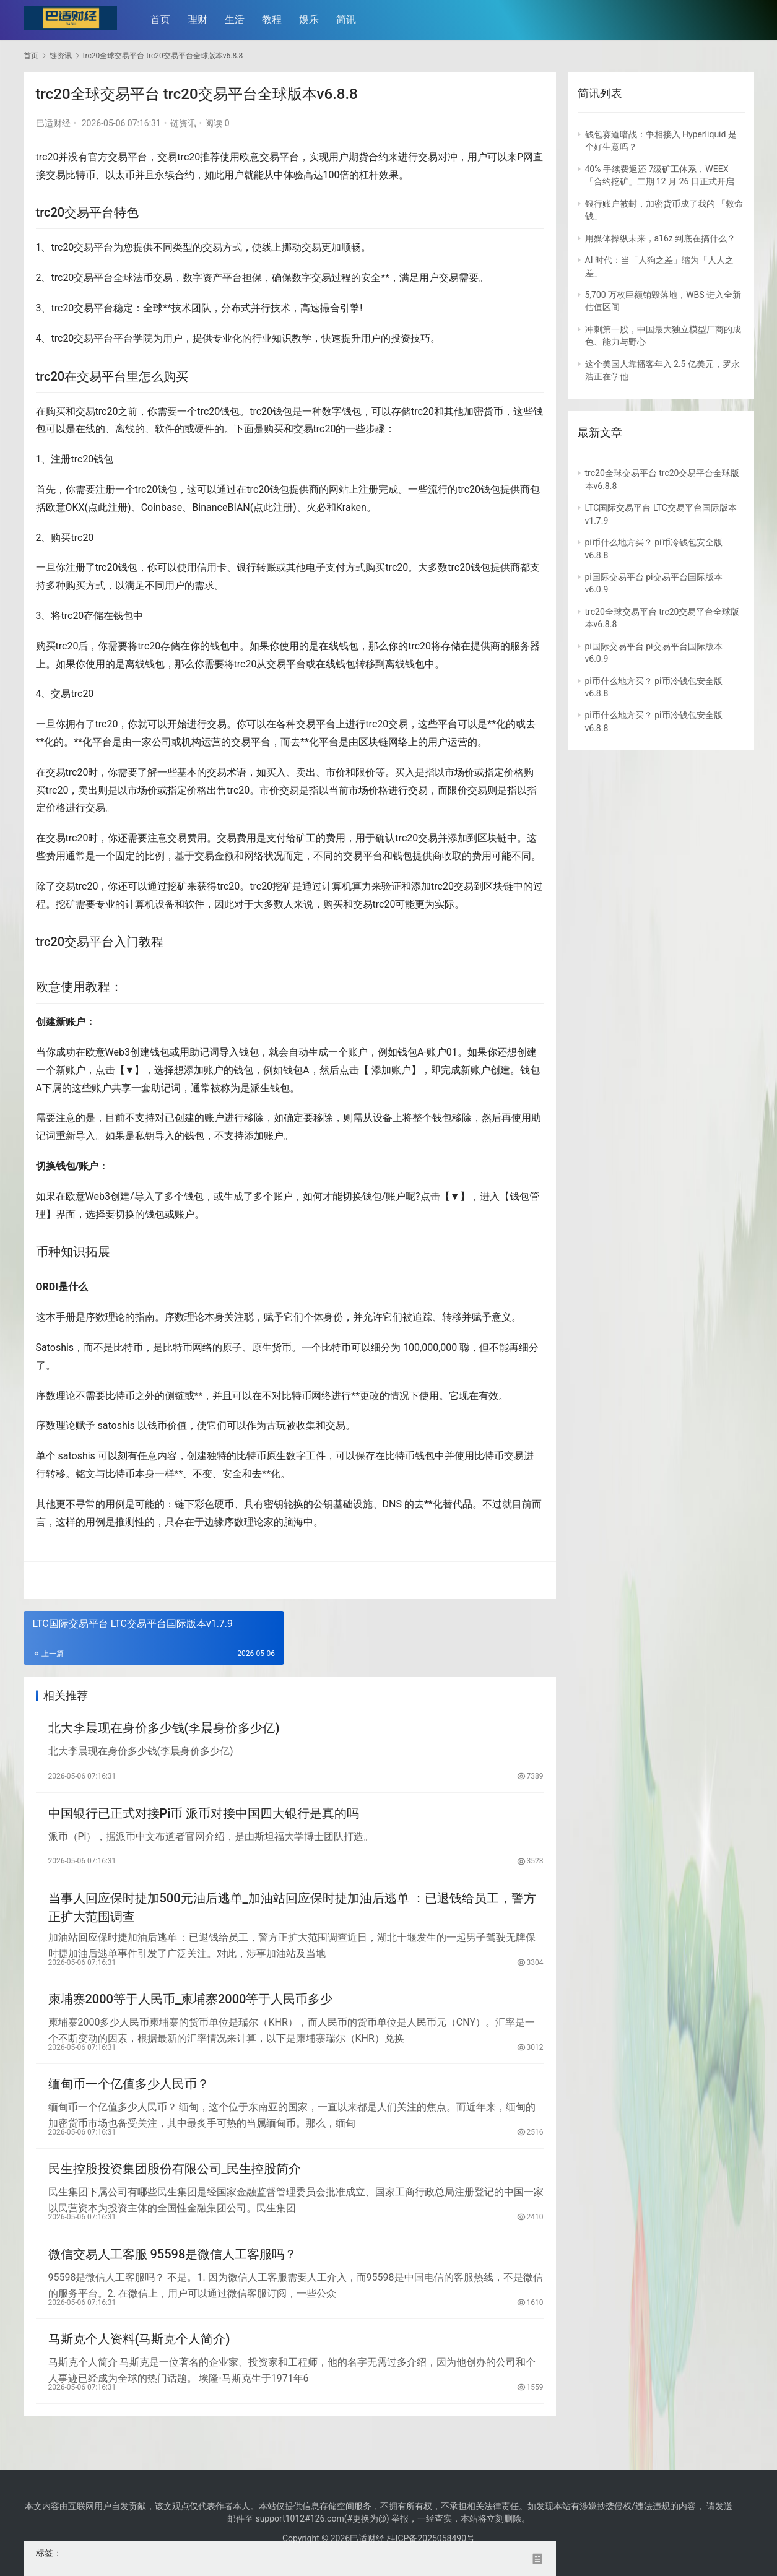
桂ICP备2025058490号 (429, 2538)
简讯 (350, 19)
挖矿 (177, 886)
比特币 (80, 175)
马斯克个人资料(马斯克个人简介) (139, 2365)
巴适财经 (53, 123)
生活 (239, 19)
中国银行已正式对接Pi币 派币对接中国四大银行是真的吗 (204, 1818)
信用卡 (212, 567)
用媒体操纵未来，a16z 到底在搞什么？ (660, 238)
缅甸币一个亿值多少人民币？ (128, 2099)
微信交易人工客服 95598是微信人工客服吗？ (172, 2277)
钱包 (230, 411)
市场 (454, 772)
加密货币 (483, 411)
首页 (165, 19)
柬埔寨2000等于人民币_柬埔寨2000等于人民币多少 (190, 2011)
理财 (202, 19)
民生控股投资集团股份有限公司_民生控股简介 (175, 2188)
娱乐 (313, 19)
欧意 (249, 157)
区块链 (373, 742)
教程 (276, 19)
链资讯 (183, 123)
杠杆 (369, 175)
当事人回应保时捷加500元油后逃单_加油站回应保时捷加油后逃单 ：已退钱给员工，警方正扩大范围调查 (292, 1915)
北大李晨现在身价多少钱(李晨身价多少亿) (164, 1729)
